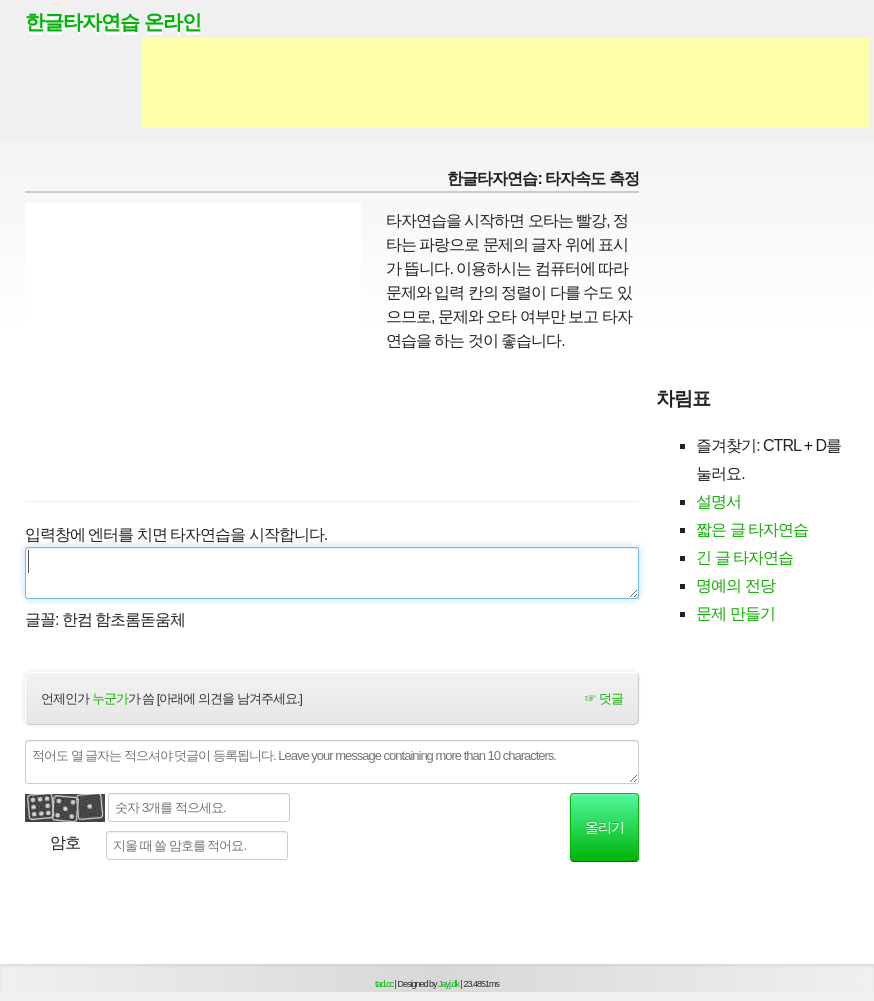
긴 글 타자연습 (744, 557)
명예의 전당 (735, 585)
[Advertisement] (505, 83)
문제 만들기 (735, 613)
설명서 (718, 501)
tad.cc (384, 984)
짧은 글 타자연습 (752, 529)
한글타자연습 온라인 (113, 22)
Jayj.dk (448, 984)
